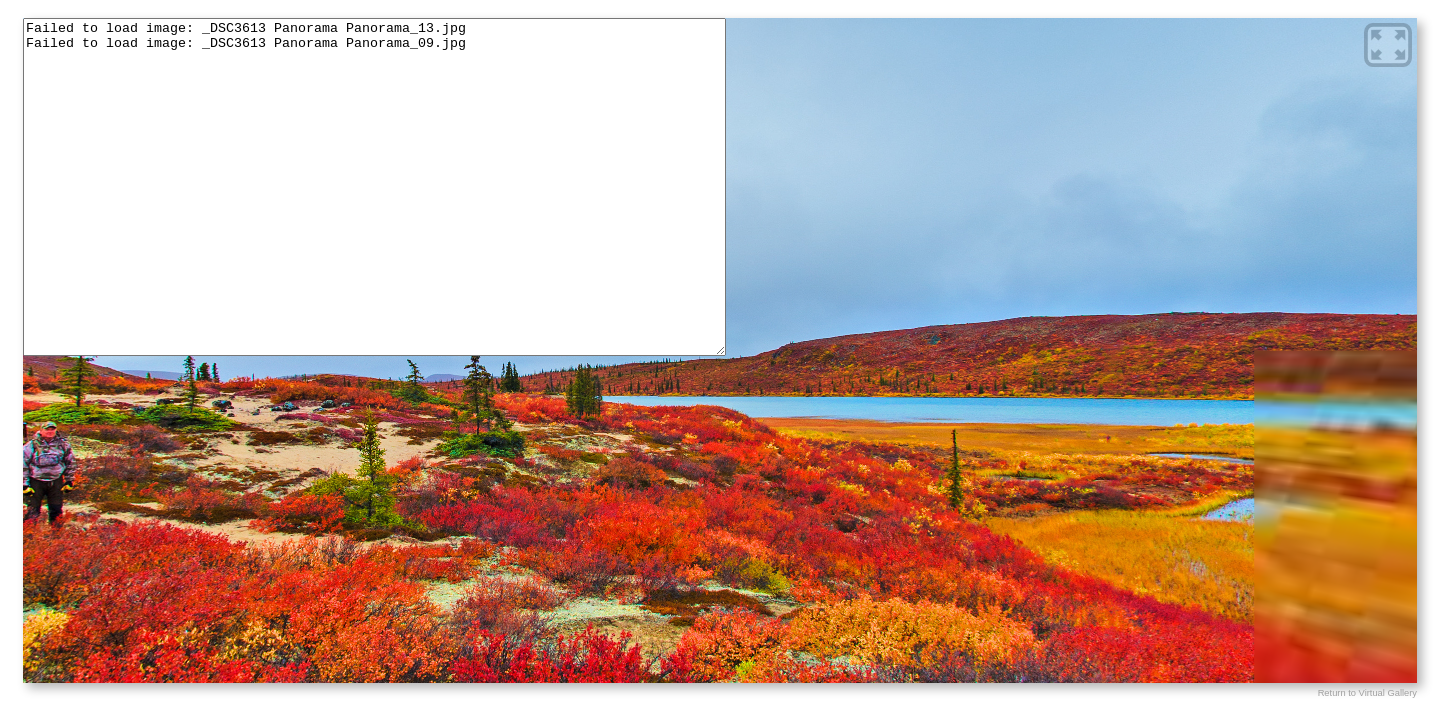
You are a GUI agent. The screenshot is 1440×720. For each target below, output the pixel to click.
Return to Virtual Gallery (1367, 693)
